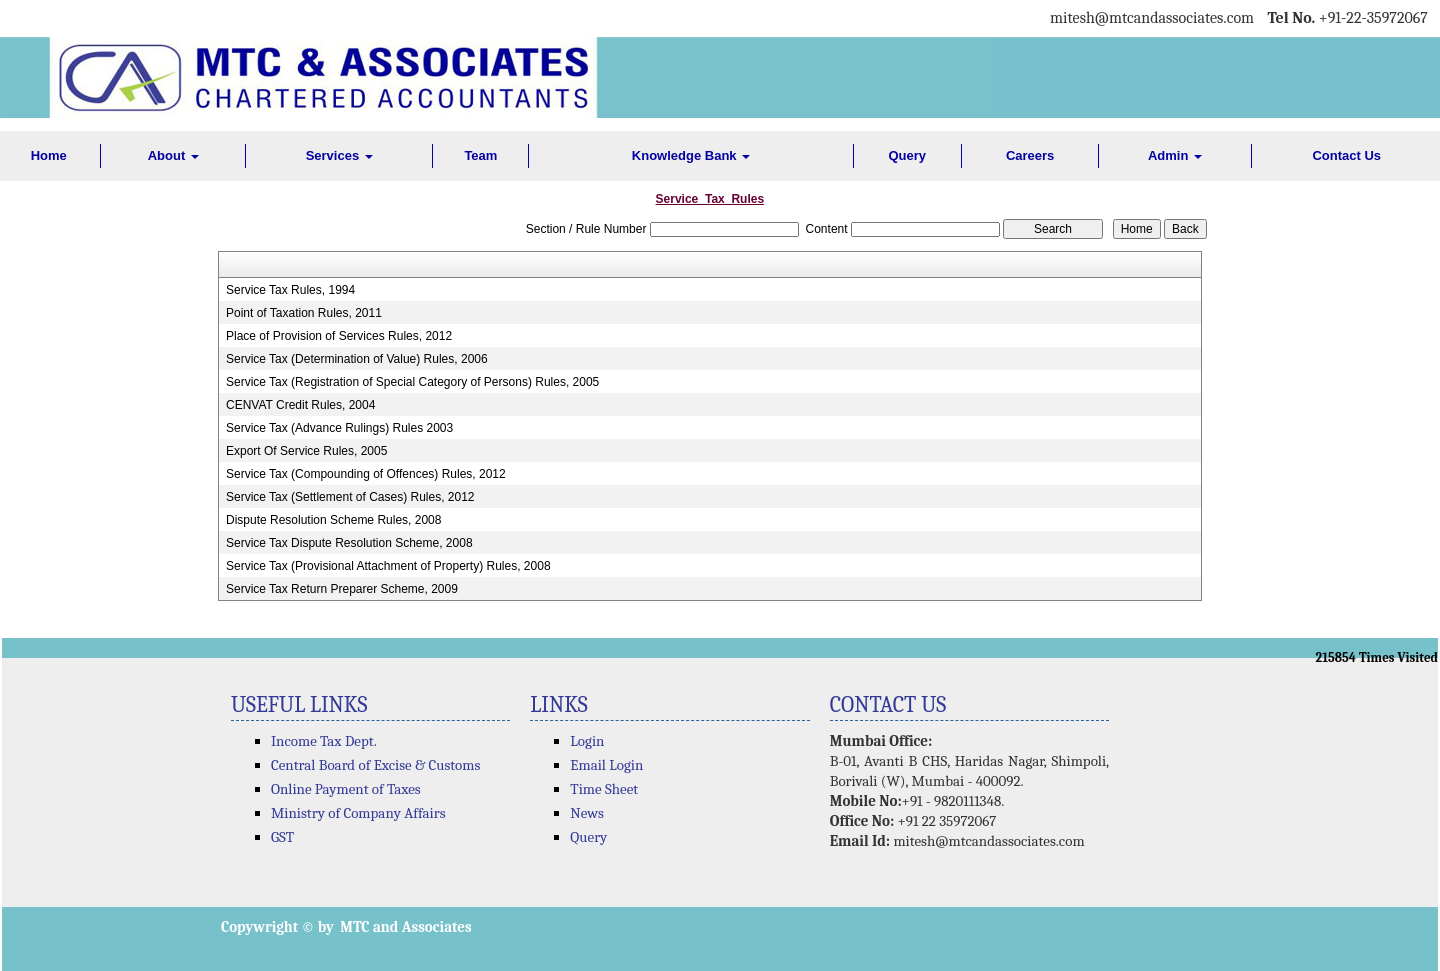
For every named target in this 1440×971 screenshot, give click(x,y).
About (173, 155)
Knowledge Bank (691, 155)
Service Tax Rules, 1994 (290, 290)
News (587, 813)
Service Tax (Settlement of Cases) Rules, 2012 (350, 497)
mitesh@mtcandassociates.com (988, 841)
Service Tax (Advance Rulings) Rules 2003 (339, 428)
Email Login (606, 765)
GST (282, 837)
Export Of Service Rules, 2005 (306, 451)
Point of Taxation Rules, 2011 (304, 313)
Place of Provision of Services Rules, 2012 (339, 336)
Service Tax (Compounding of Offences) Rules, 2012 (366, 474)
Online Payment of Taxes (346, 789)
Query (907, 155)
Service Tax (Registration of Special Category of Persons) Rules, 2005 (412, 382)
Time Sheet (604, 789)
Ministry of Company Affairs (358, 813)
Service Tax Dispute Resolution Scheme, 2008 (349, 543)
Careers (1030, 155)
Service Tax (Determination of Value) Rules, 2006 (357, 359)
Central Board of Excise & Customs (375, 765)
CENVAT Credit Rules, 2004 (300, 405)
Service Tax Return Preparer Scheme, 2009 (342, 589)
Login (587, 741)
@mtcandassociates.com (1174, 18)
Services (339, 155)
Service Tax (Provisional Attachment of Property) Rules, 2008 (388, 566)
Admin (1175, 155)
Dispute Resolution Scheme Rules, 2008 (333, 520)
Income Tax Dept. (324, 741)
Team (480, 155)
